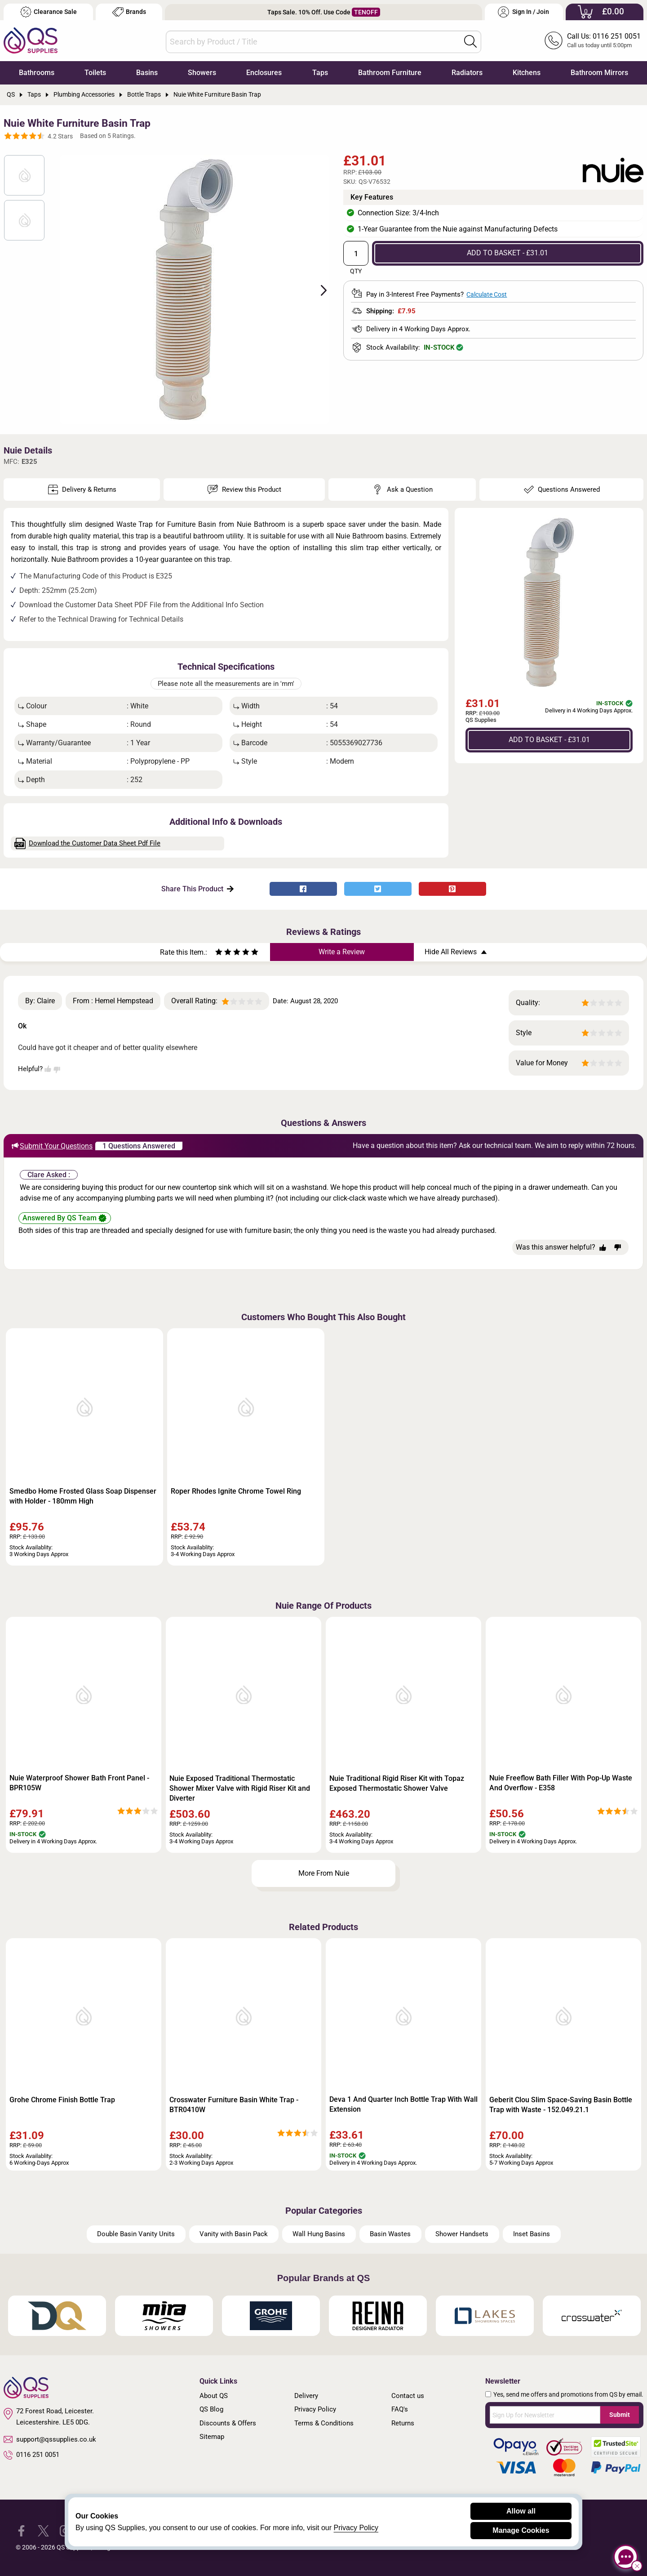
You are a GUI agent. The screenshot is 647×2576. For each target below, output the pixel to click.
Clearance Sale (48, 12)
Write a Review (342, 952)
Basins (147, 72)
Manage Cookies (520, 2530)
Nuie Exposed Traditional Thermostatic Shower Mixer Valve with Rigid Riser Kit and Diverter (239, 1788)
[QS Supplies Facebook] (21, 2530)
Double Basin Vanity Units (136, 2234)
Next (318, 289)
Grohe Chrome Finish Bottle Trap (62, 2100)
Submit (619, 2414)
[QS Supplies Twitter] (43, 2530)
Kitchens (527, 72)
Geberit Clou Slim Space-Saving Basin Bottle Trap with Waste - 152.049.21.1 (560, 2105)
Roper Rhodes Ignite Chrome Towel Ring (236, 1491)
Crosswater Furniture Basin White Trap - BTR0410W (233, 2105)
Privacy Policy (315, 2409)
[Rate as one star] (218, 953)
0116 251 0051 (31, 2455)
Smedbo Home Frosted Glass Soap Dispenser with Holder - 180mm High (82, 1496)
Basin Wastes (390, 2234)
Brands (129, 12)
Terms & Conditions (324, 2423)
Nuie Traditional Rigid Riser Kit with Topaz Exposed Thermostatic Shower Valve (396, 1783)
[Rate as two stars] (223, 953)
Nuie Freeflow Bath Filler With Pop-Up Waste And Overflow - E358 (560, 1783)
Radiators (467, 72)
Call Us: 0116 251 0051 (604, 36)
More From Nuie (323, 1873)
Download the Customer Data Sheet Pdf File (87, 843)
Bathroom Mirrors (599, 72)
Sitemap (211, 2437)
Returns (402, 2423)
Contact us (407, 2396)
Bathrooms (36, 72)
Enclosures (264, 72)
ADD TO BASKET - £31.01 (507, 253)
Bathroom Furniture (389, 72)
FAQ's (399, 2409)
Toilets (95, 72)
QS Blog (211, 2409)
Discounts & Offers (227, 2423)
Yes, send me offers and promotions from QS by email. (568, 2394)
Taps (320, 72)
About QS (213, 2396)
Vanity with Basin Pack (233, 2234)
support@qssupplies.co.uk (50, 2439)
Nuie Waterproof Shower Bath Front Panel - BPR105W (79, 1783)
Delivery (306, 2396)
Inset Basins (531, 2234)
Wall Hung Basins (318, 2234)
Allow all (521, 2511)
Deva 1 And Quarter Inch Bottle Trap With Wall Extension (403, 2104)
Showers (202, 72)
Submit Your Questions (52, 1145)
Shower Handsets (461, 2234)
